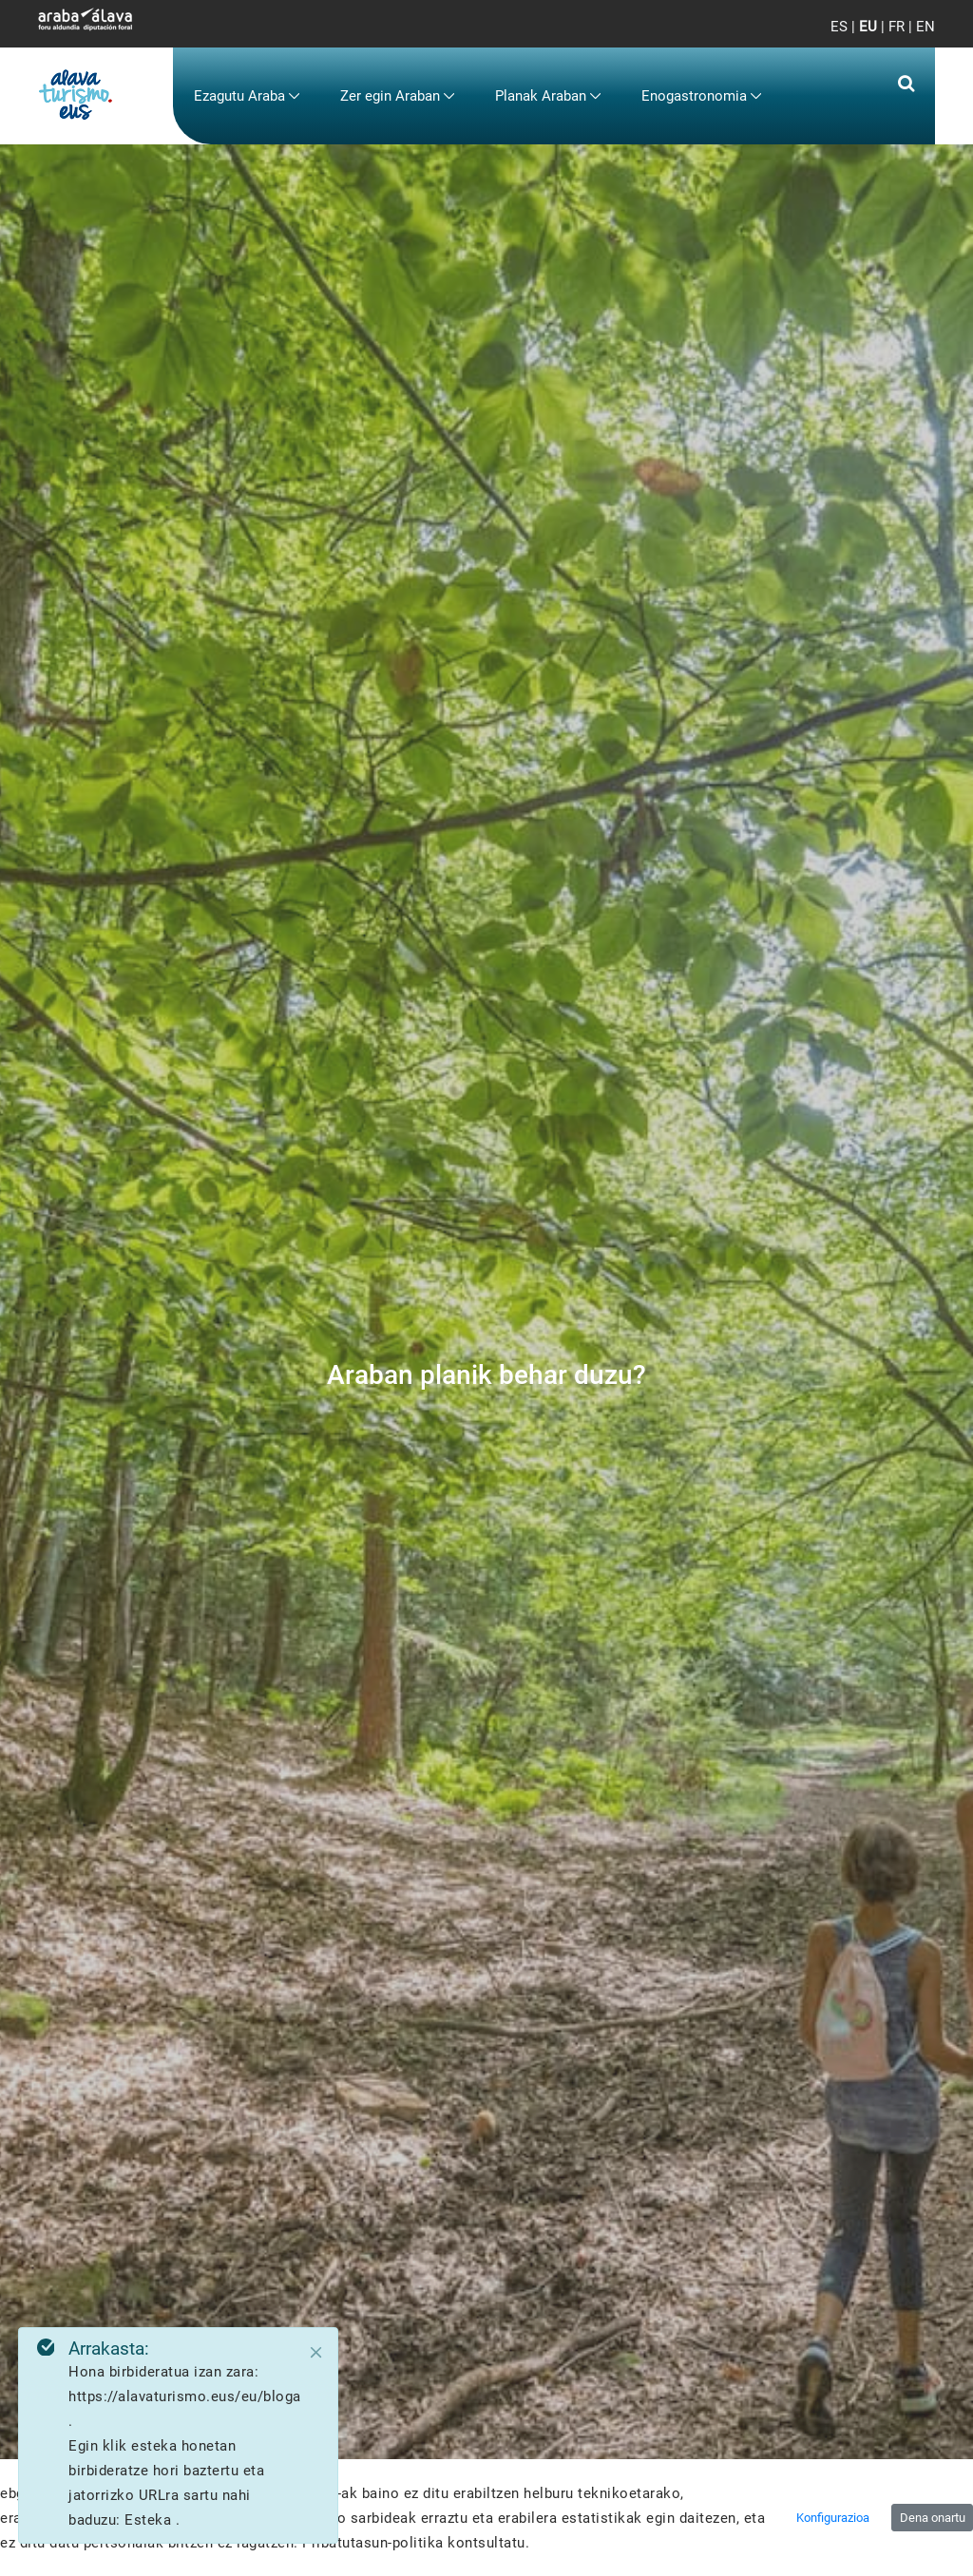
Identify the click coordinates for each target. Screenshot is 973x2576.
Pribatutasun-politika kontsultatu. (415, 2542)
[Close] (316, 2353)
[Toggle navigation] (905, 38)
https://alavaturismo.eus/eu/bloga (184, 2396)
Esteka (150, 2520)
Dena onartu (932, 2517)
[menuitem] (247, 96)
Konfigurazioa (832, 2517)
